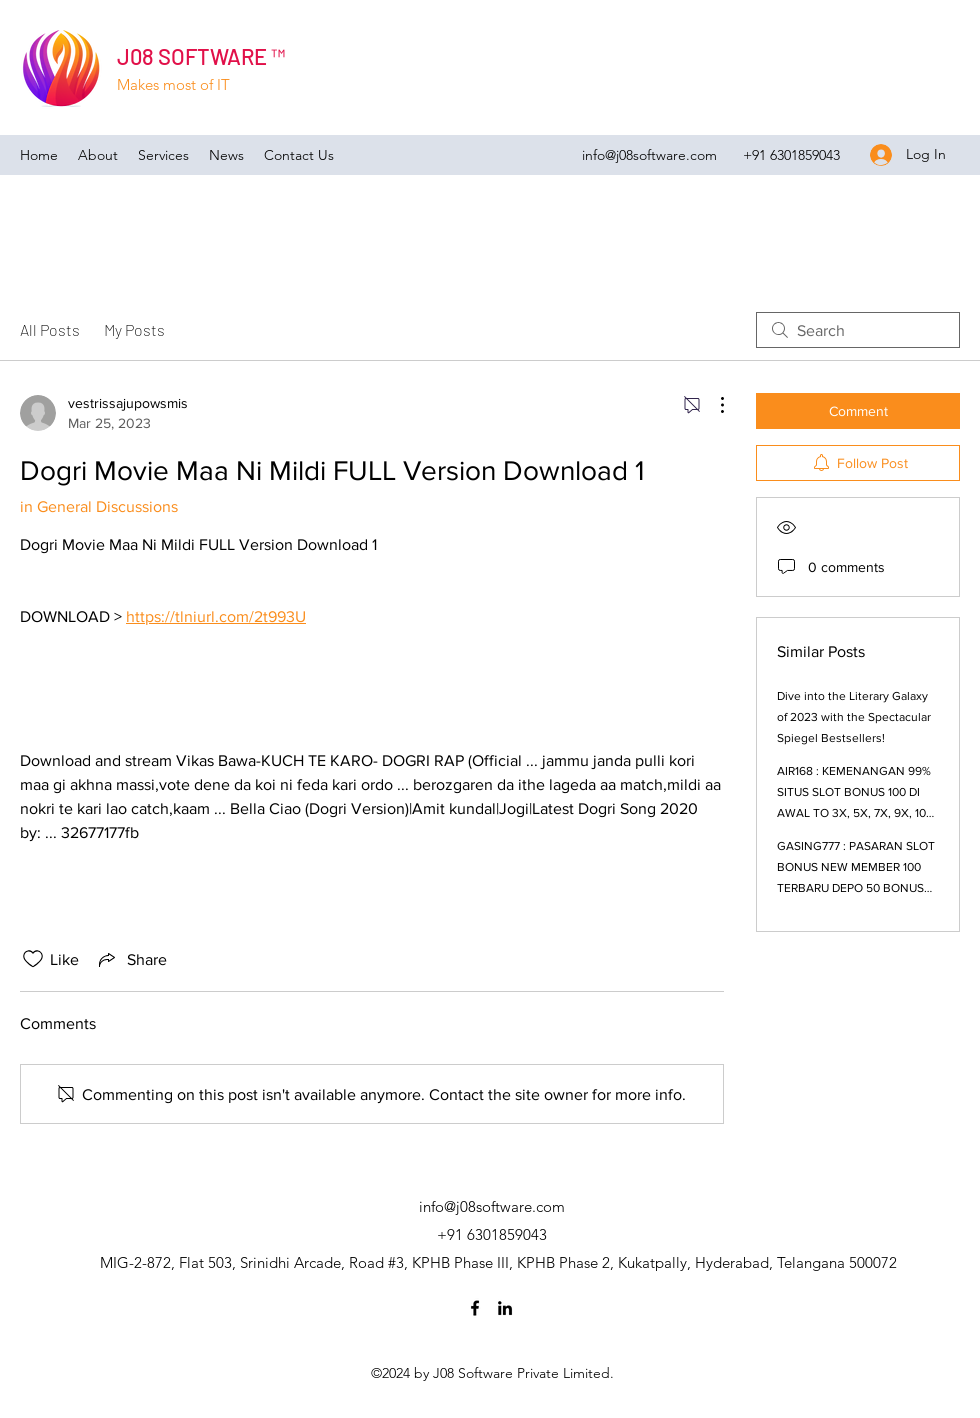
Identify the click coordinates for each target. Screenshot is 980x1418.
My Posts (134, 329)
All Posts (50, 329)
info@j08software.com (649, 155)
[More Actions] (712, 405)
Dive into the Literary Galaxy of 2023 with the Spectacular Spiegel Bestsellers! (854, 717)
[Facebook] (475, 1308)
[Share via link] (131, 959)
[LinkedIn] (505, 1308)
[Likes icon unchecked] (33, 959)
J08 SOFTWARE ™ (201, 56)
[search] (858, 330)
